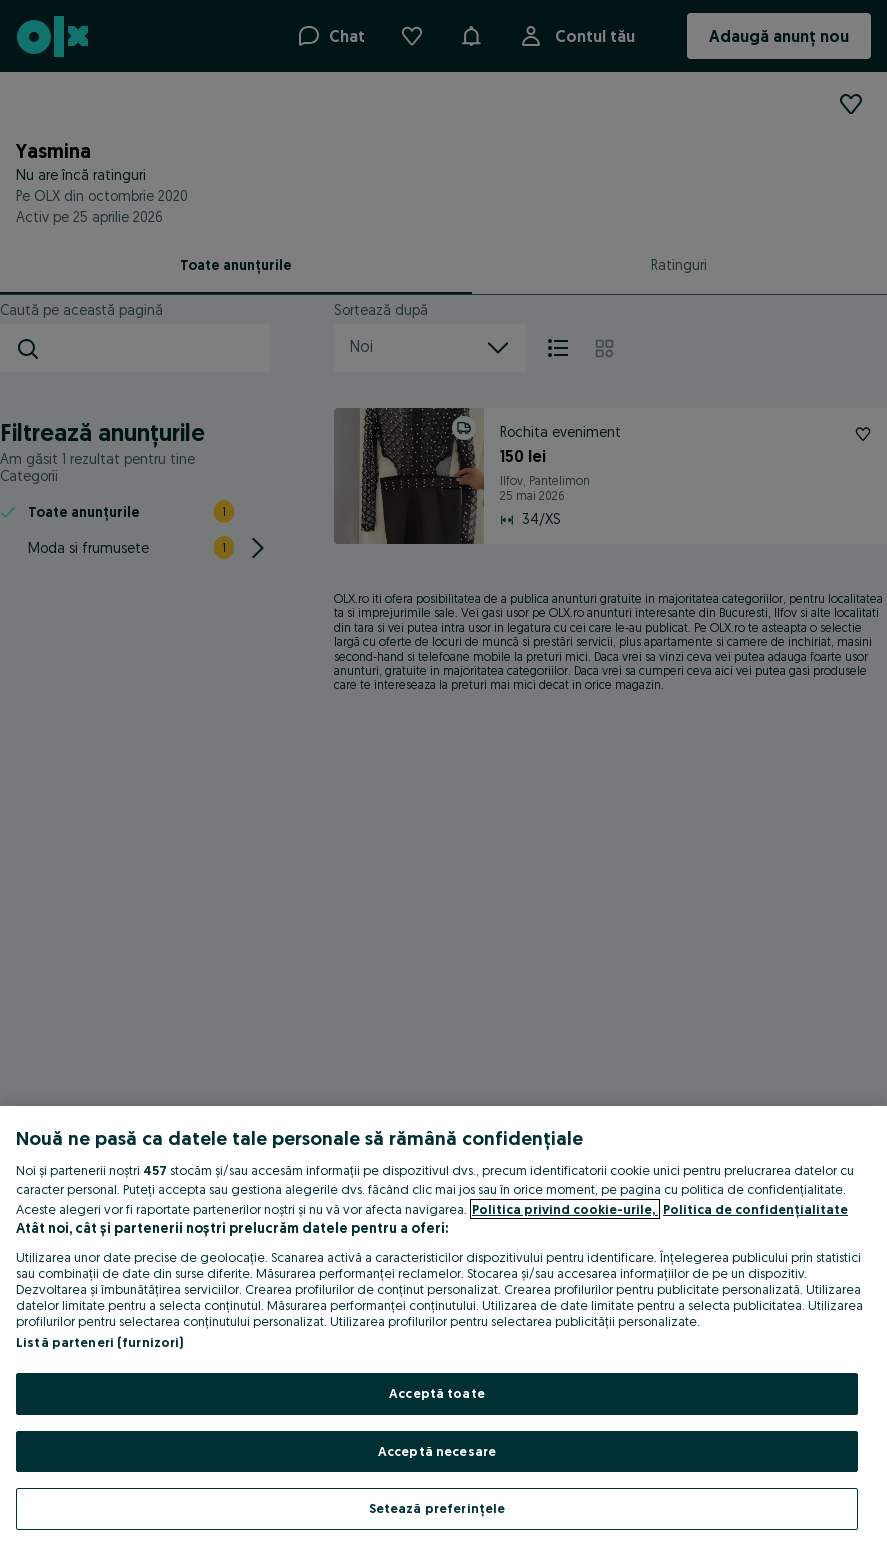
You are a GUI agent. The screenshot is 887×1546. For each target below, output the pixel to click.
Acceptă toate (437, 1393)
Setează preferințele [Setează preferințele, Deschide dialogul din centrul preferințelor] (437, 1508)
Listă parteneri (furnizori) (100, 1342)
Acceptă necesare (437, 1451)
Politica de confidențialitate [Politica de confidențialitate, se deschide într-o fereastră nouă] (755, 1209)
